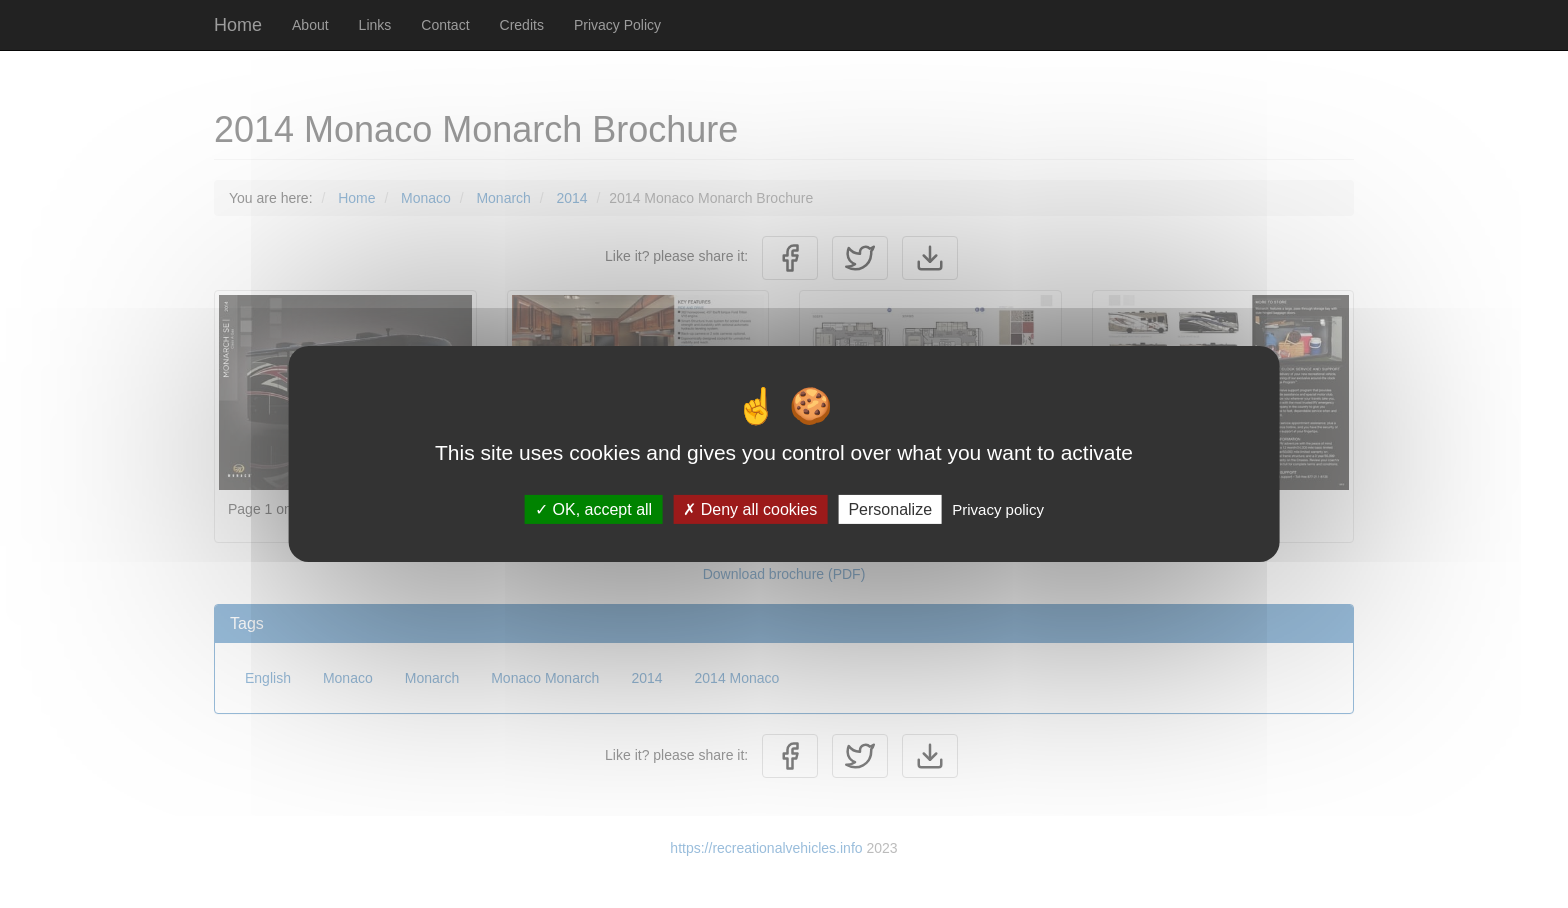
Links (375, 25)
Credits (522, 25)
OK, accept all (593, 509)
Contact (445, 25)
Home (238, 25)
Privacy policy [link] (998, 509)
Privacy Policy (617, 25)
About (310, 25)
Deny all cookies (750, 509)
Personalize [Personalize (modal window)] (890, 509)
